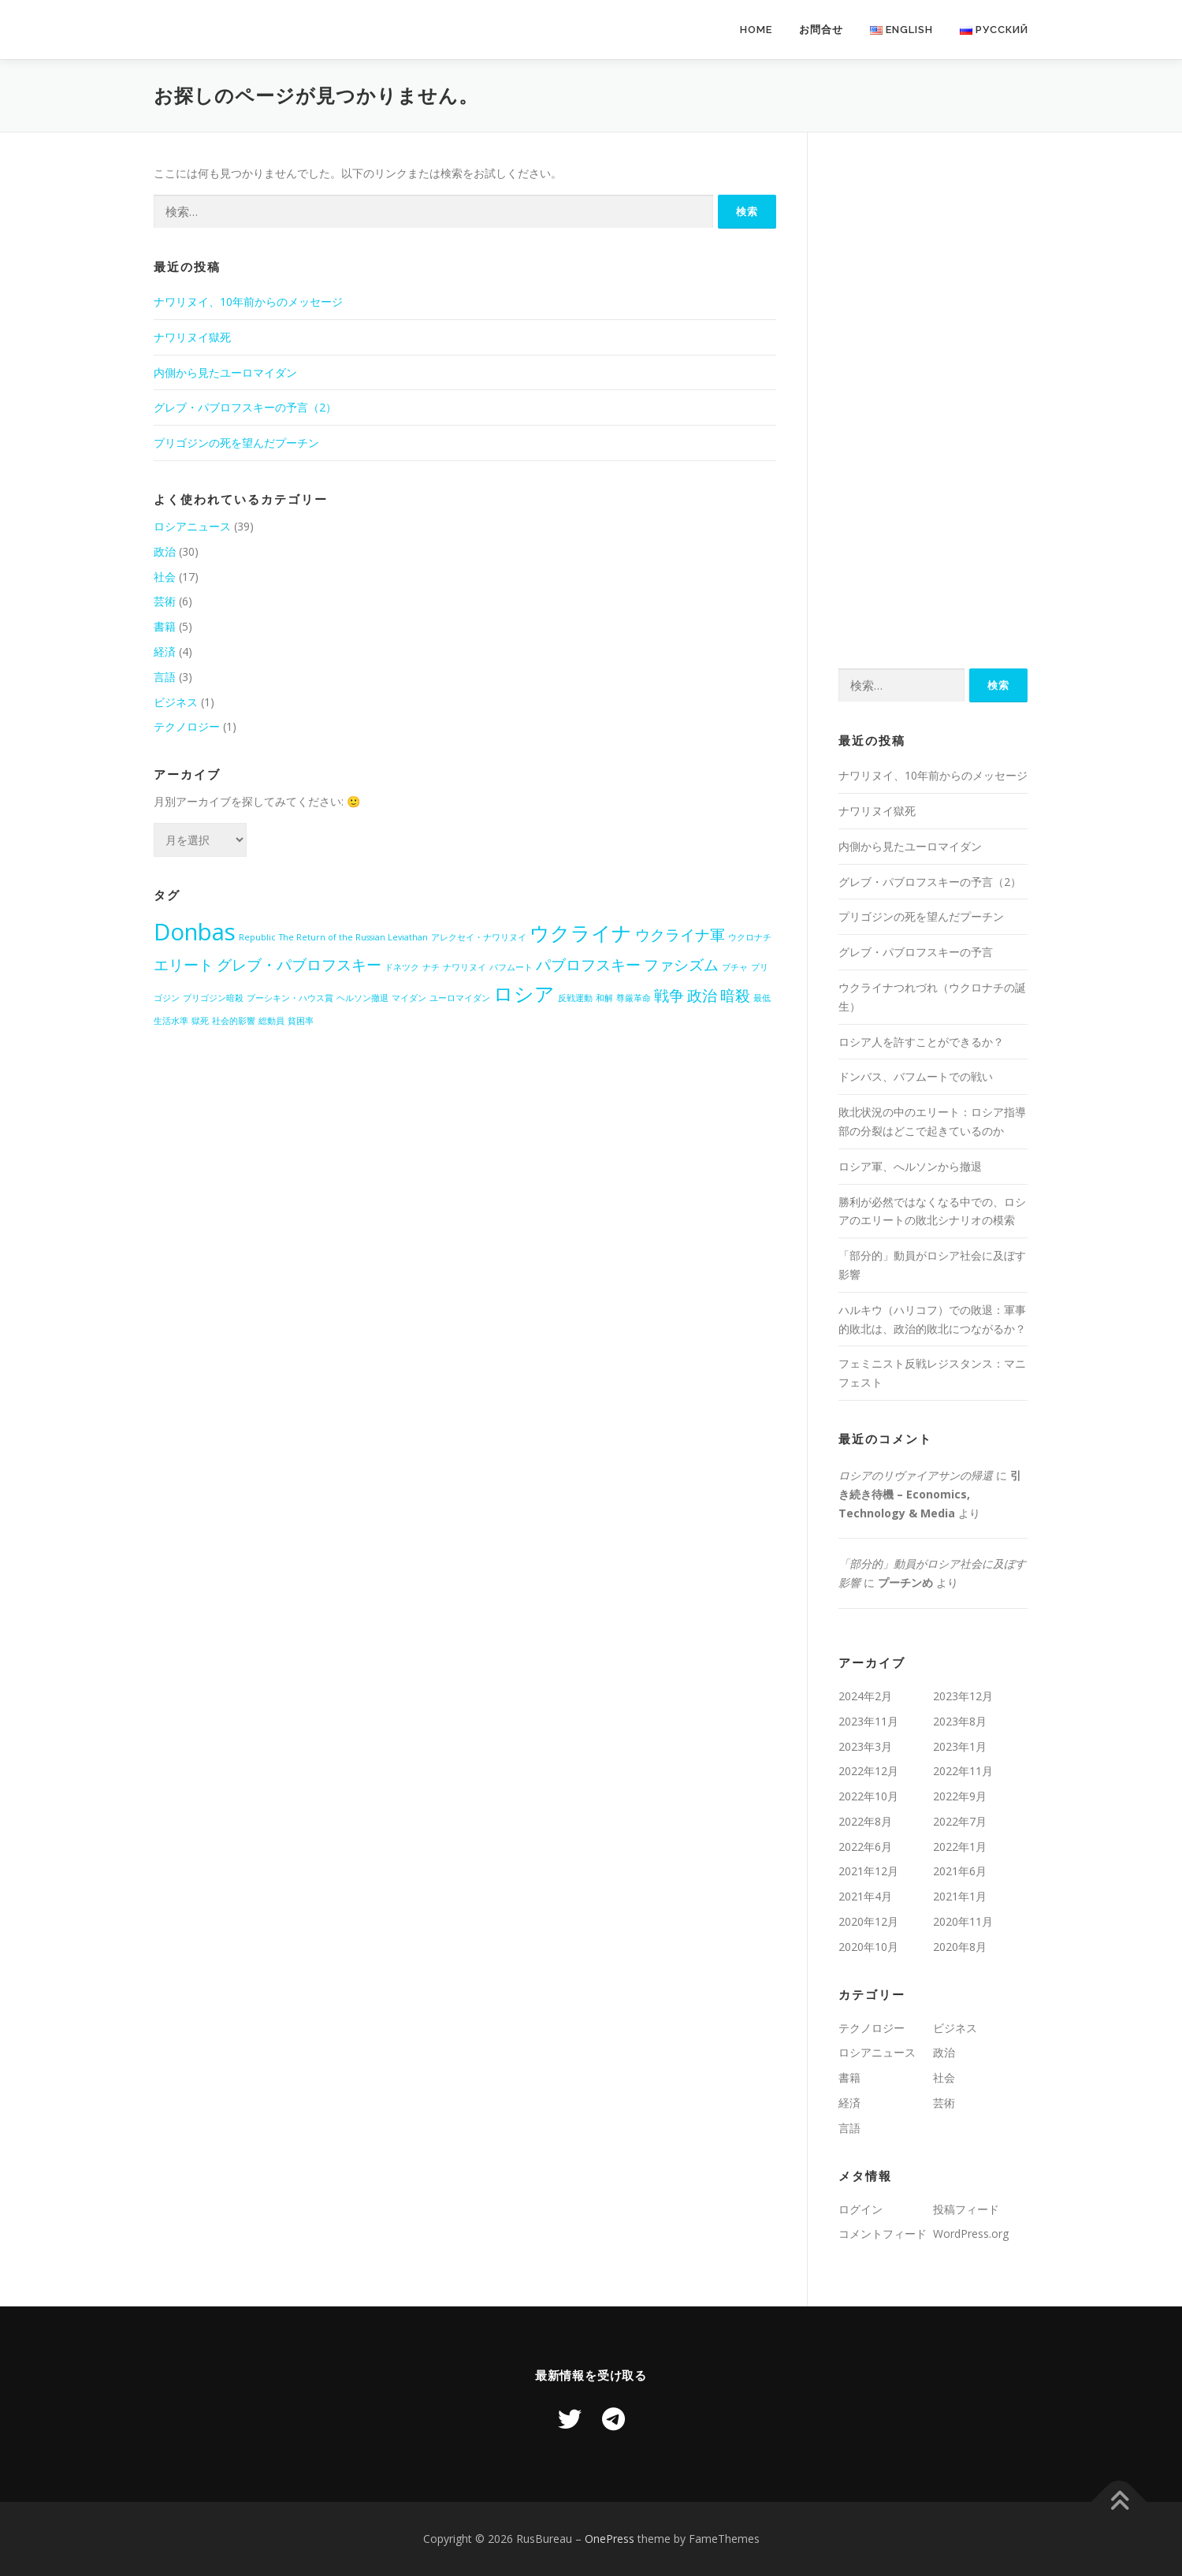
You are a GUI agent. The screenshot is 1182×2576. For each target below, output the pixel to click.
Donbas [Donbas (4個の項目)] (195, 931)
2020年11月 (963, 1921)
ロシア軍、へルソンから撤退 (910, 1166)
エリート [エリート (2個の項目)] (184, 965)
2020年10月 (868, 1946)
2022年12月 (868, 1770)
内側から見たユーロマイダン (225, 372)
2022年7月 (960, 1821)
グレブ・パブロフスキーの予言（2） (245, 407)
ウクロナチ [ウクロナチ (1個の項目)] (749, 937)
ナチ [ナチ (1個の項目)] (431, 967)
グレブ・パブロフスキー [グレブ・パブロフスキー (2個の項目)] (299, 965)
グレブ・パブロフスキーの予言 (915, 951)
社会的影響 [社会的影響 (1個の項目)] (233, 1020)
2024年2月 (865, 1695)
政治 (165, 551)
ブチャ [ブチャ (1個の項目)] (735, 967)
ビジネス (176, 701)
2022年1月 (960, 1846)
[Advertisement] (933, 400)
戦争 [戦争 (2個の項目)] (669, 995)
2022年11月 (963, 1770)
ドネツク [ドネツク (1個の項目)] (402, 967)
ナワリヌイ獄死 (192, 336)
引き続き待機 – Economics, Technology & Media (929, 1494)
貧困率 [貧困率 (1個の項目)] (301, 1020)
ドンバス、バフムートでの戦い (915, 1076)
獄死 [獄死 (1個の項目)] (200, 1020)
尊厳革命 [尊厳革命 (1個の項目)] (633, 997)
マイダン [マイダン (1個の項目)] (409, 997)
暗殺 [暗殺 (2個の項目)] (735, 995)
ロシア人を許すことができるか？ (921, 1041)
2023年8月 (960, 1721)
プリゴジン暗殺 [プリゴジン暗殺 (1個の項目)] (213, 997)
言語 (165, 676)
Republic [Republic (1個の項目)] (257, 937)
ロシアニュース (192, 526)
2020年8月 (960, 1946)
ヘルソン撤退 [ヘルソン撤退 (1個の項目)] (362, 997)
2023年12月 (963, 1695)
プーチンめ (905, 1582)
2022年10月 (868, 1796)
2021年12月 (868, 1870)
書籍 (165, 626)
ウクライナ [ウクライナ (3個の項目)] (581, 933)
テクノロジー (187, 726)
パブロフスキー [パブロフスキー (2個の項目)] (588, 965)
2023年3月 (865, 1746)
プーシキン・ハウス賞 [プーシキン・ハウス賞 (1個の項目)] (290, 997)
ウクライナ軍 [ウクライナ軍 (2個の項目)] (680, 935)
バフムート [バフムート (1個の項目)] (511, 967)
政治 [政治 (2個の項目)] (702, 995)
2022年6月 (865, 1846)
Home (756, 29)
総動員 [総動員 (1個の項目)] (271, 1020)
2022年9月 (960, 1796)
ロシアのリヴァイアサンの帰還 (915, 1475)
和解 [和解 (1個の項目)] (604, 997)
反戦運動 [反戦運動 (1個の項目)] (575, 997)
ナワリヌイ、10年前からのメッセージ (248, 301)
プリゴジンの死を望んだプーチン (236, 442)
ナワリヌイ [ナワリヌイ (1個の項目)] (464, 967)
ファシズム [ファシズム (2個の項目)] (681, 965)
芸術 (165, 601)
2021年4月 (865, 1896)
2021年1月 (960, 1896)
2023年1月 (960, 1746)
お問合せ (821, 29)
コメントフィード (882, 2233)
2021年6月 (960, 1870)
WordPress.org (971, 2233)
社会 (165, 576)
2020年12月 (868, 1921)
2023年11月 (868, 1721)
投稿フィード (966, 2209)
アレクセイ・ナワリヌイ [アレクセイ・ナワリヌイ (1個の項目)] (478, 937)
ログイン (860, 2209)
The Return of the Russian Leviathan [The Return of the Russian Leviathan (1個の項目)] (353, 937)
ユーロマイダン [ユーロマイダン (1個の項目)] (459, 997)
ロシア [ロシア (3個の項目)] (524, 994)
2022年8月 (865, 1821)
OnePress (609, 2538)
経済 (165, 651)
